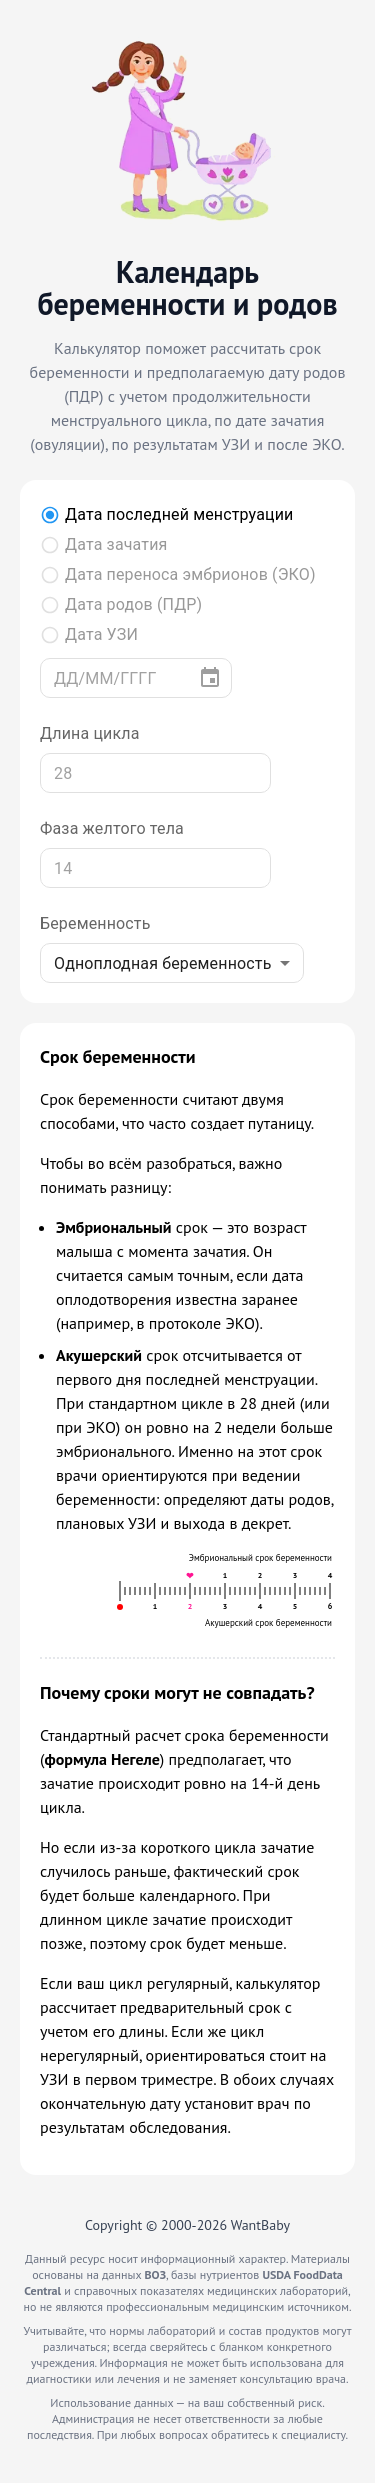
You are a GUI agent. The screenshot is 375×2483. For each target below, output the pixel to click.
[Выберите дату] (210, 678)
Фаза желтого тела (112, 828)
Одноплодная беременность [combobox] (163, 963)
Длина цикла (90, 733)
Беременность (95, 923)
